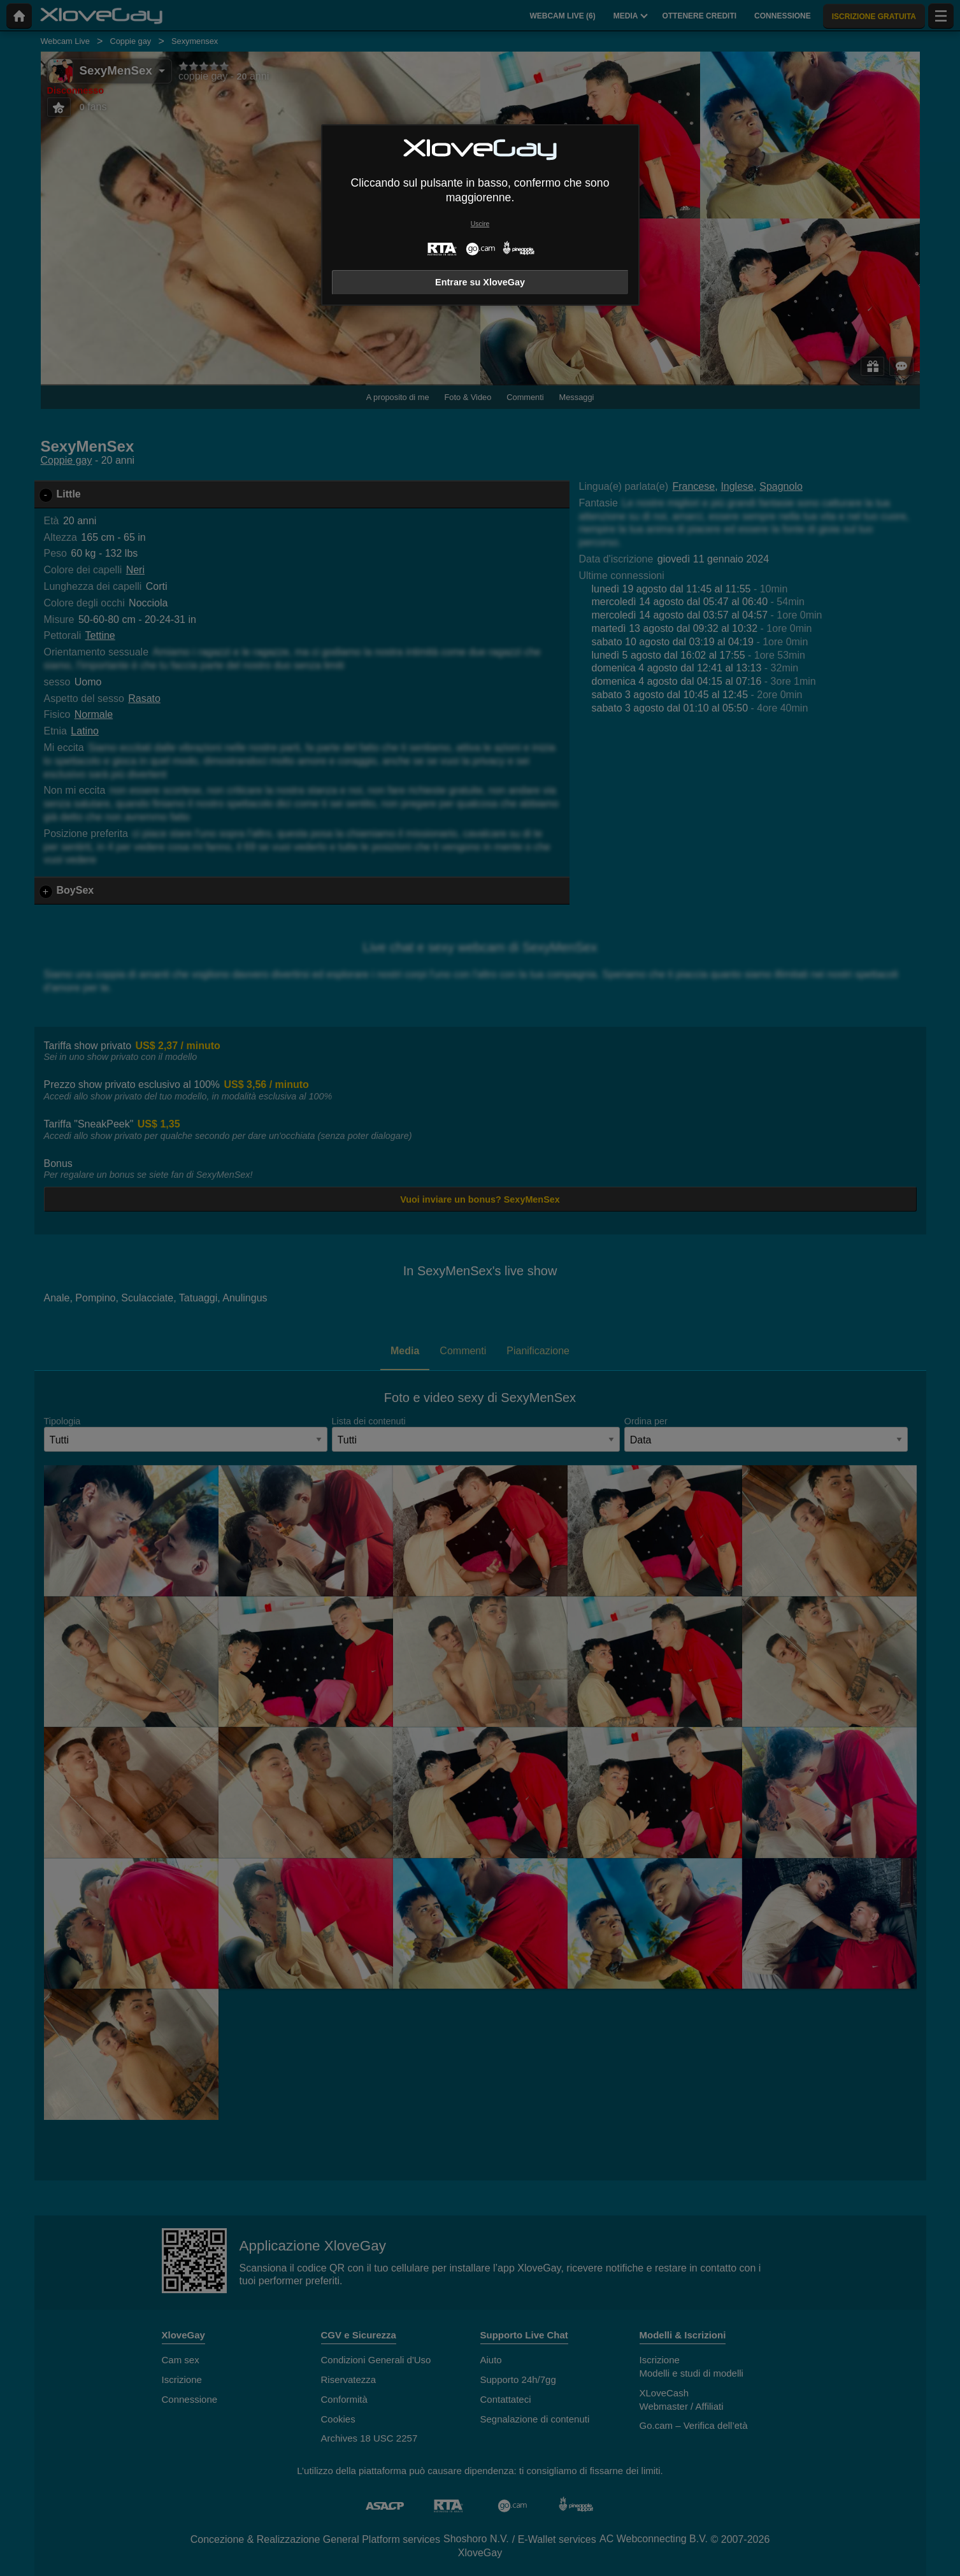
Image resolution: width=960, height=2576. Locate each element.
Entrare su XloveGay (480, 282)
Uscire (480, 223)
